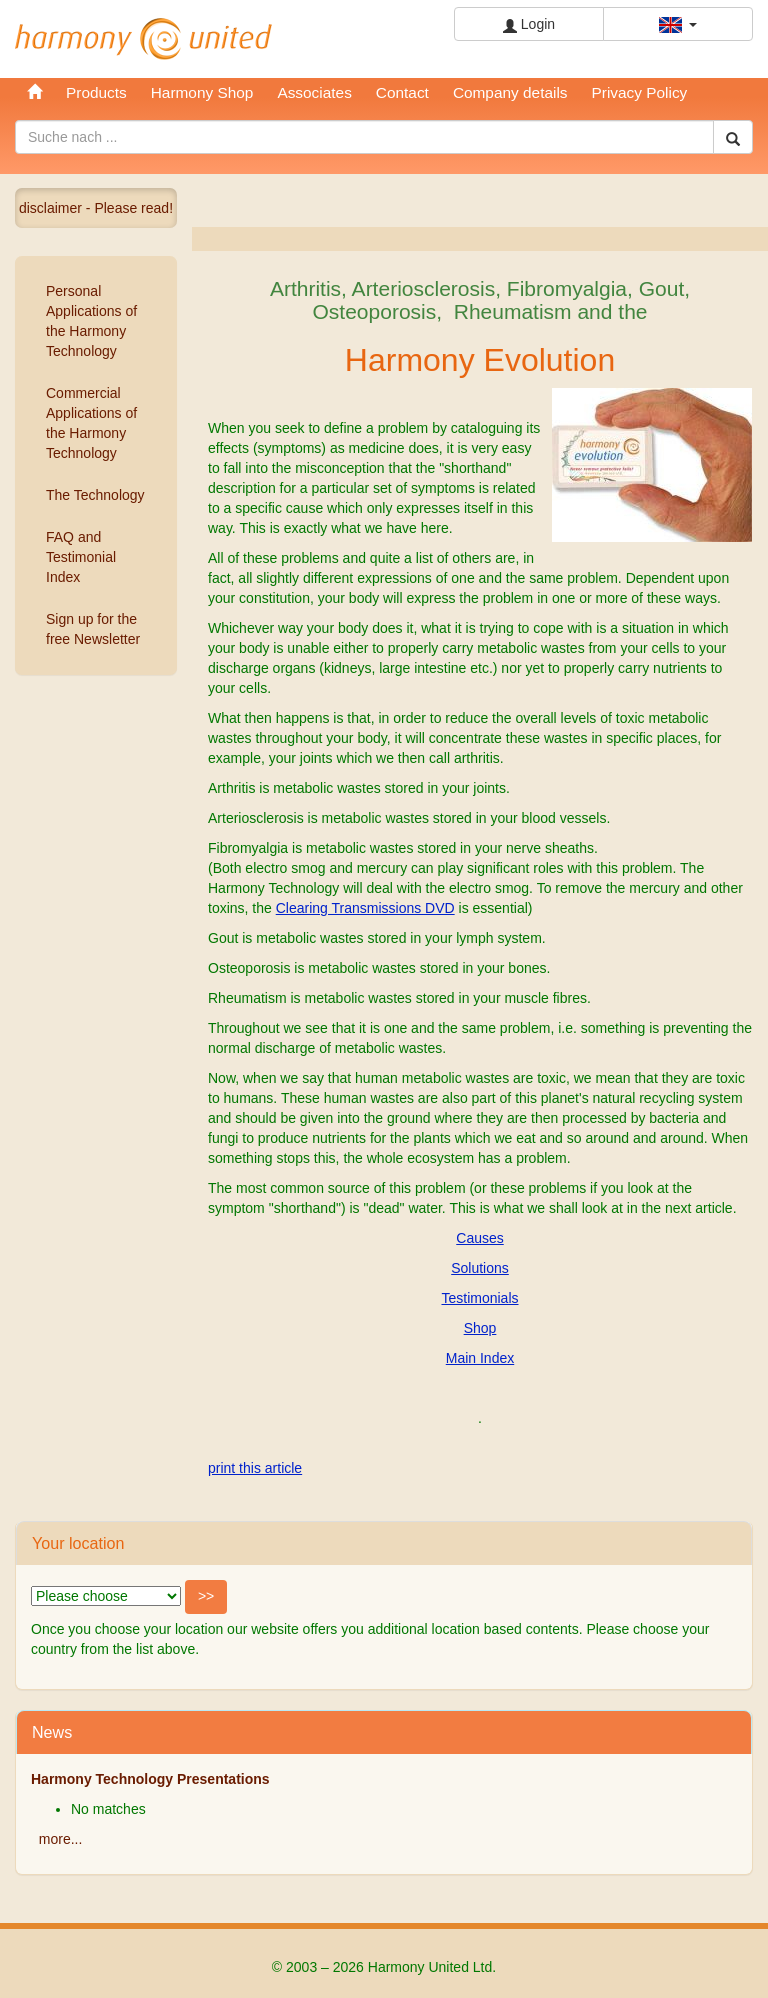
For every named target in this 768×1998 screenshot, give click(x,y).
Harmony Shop (202, 92)
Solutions (480, 1268)
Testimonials (479, 1298)
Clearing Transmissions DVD (365, 908)
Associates (314, 92)
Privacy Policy (640, 92)
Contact (402, 92)
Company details (510, 92)
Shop (480, 1328)
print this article (255, 1468)
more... (61, 1839)
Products (96, 92)
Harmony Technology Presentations (150, 1779)
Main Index (480, 1358)
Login (529, 24)
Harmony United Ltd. (144, 39)
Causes (479, 1238)
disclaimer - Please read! (96, 208)
